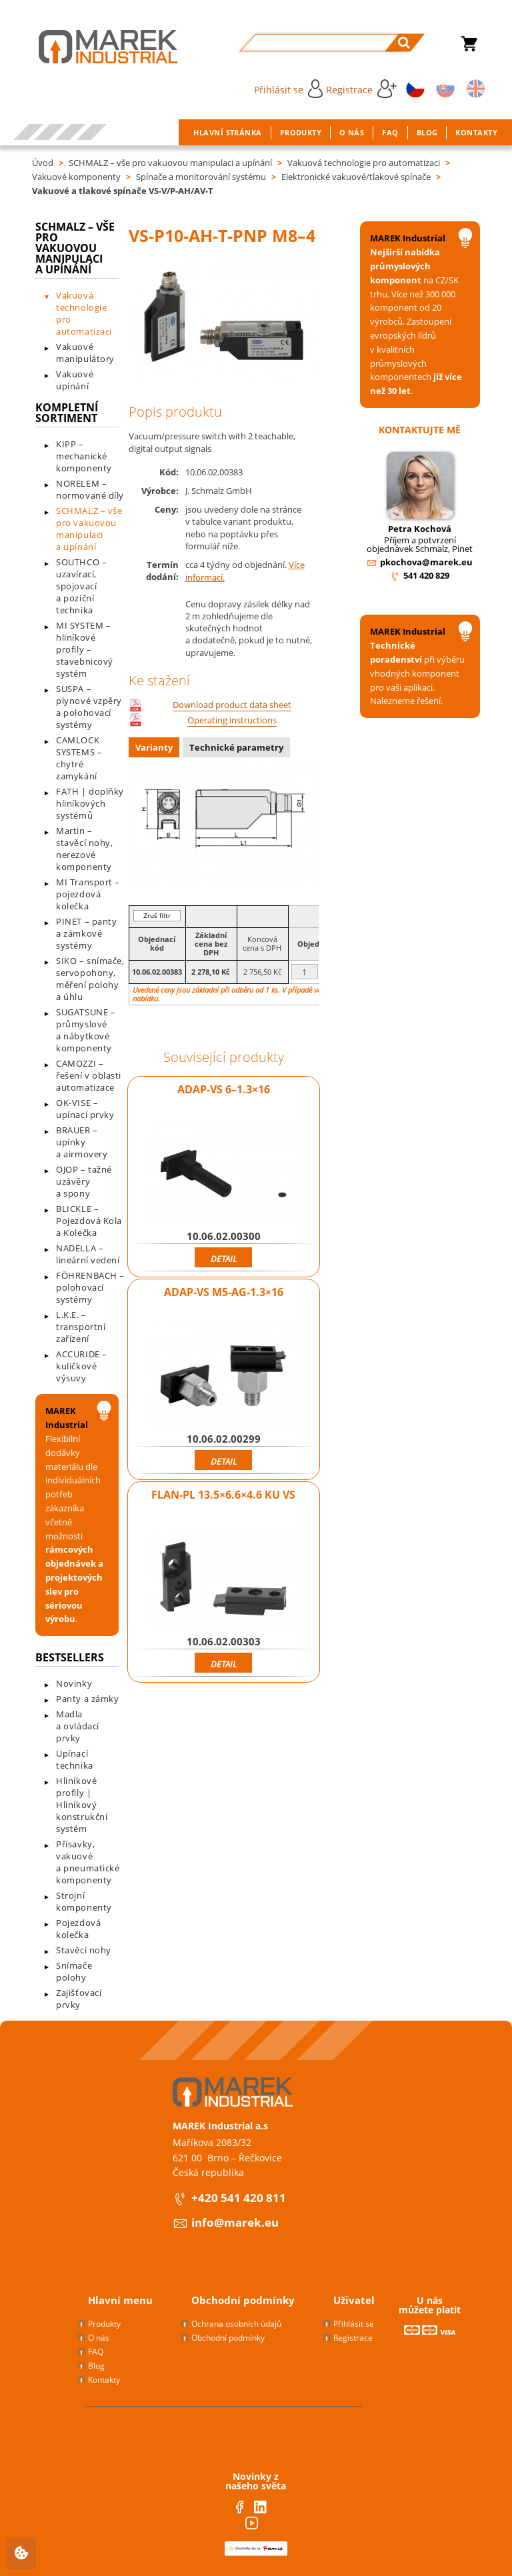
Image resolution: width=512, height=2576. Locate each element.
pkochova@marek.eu (426, 562)
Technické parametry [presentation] (236, 747)
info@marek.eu (235, 2222)
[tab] (156, 749)
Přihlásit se (288, 88)
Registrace (361, 88)
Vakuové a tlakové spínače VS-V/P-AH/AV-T (122, 191)
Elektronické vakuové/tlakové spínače (356, 177)
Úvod (42, 163)
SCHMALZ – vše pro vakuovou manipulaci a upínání (170, 163)
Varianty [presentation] (154, 747)
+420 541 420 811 (238, 2197)
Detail (224, 1259)
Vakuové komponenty (76, 177)
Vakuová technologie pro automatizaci (363, 163)
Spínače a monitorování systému (201, 177)
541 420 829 (426, 575)
